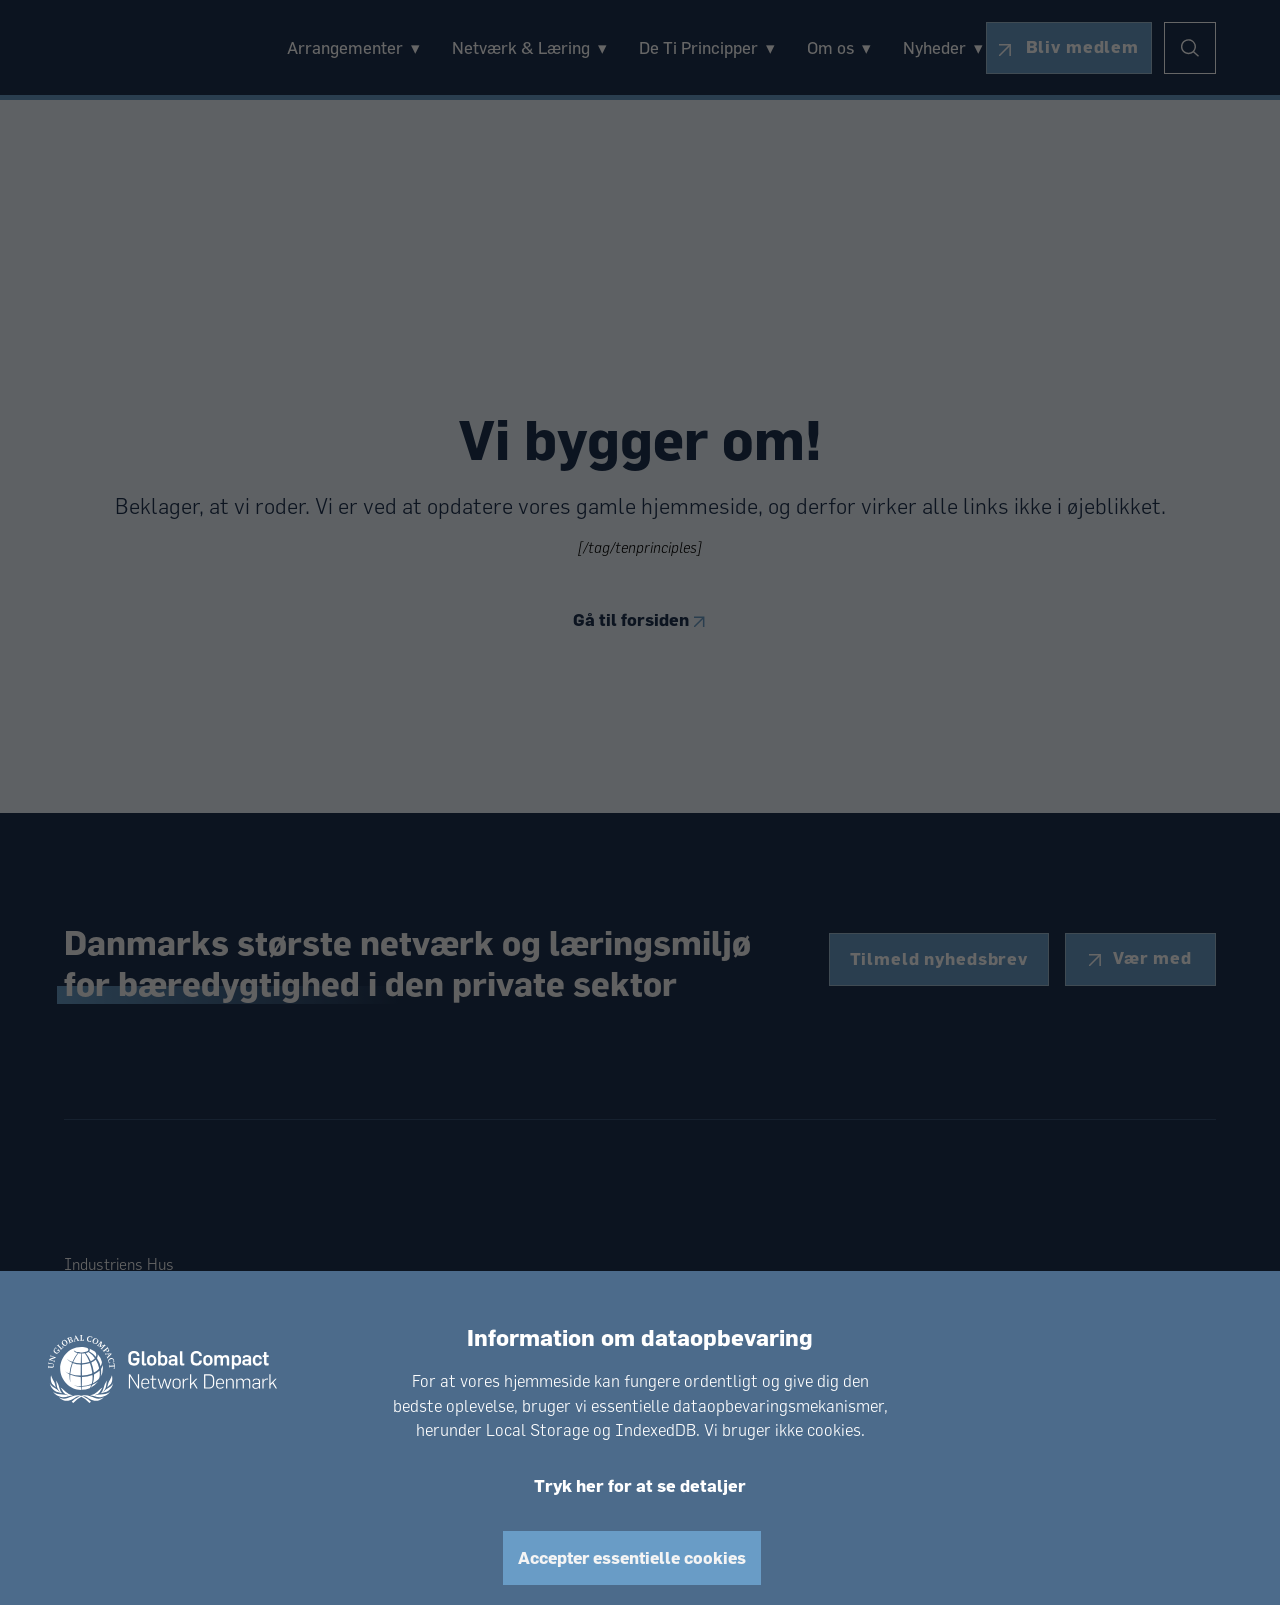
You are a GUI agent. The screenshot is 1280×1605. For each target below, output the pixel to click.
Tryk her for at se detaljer (640, 1485)
